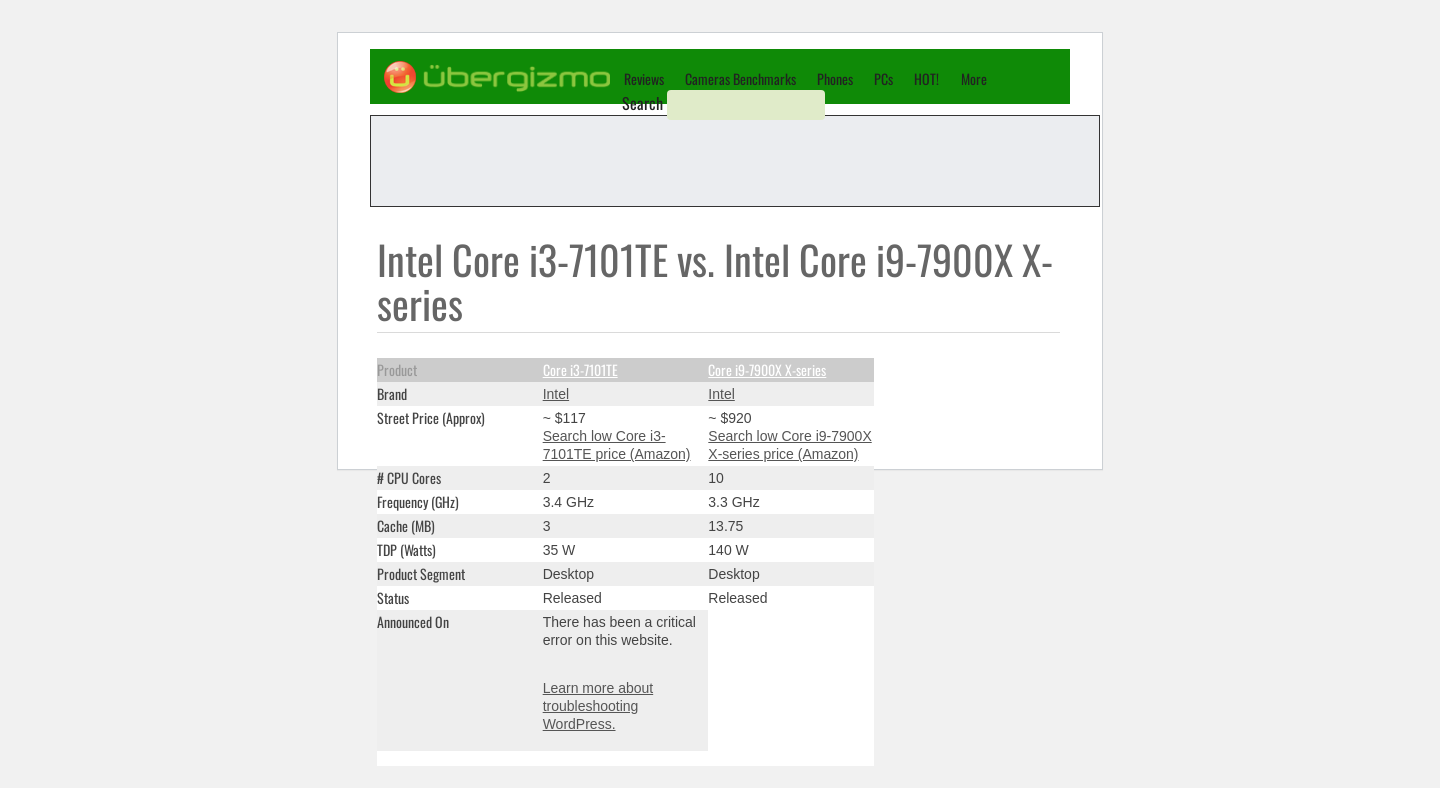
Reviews (644, 78)
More (974, 78)
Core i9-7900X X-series (767, 369)
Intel (556, 394)
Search (642, 103)
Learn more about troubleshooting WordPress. (598, 706)
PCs (883, 78)
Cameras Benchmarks (740, 78)
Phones (835, 78)
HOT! (926, 78)
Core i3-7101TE (580, 369)
